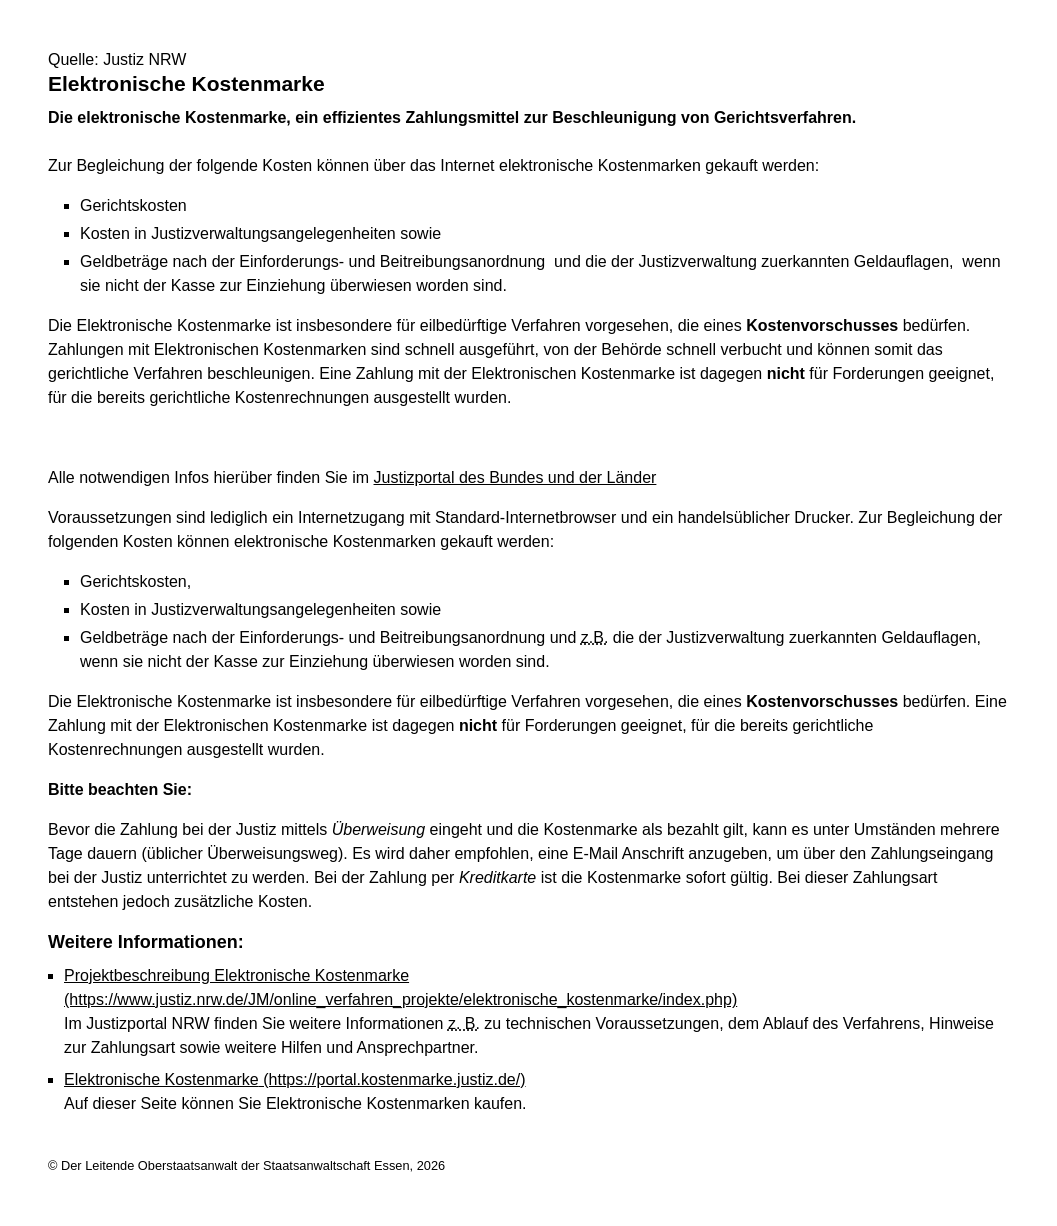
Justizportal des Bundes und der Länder (515, 477)
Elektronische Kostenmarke (295, 1079)
